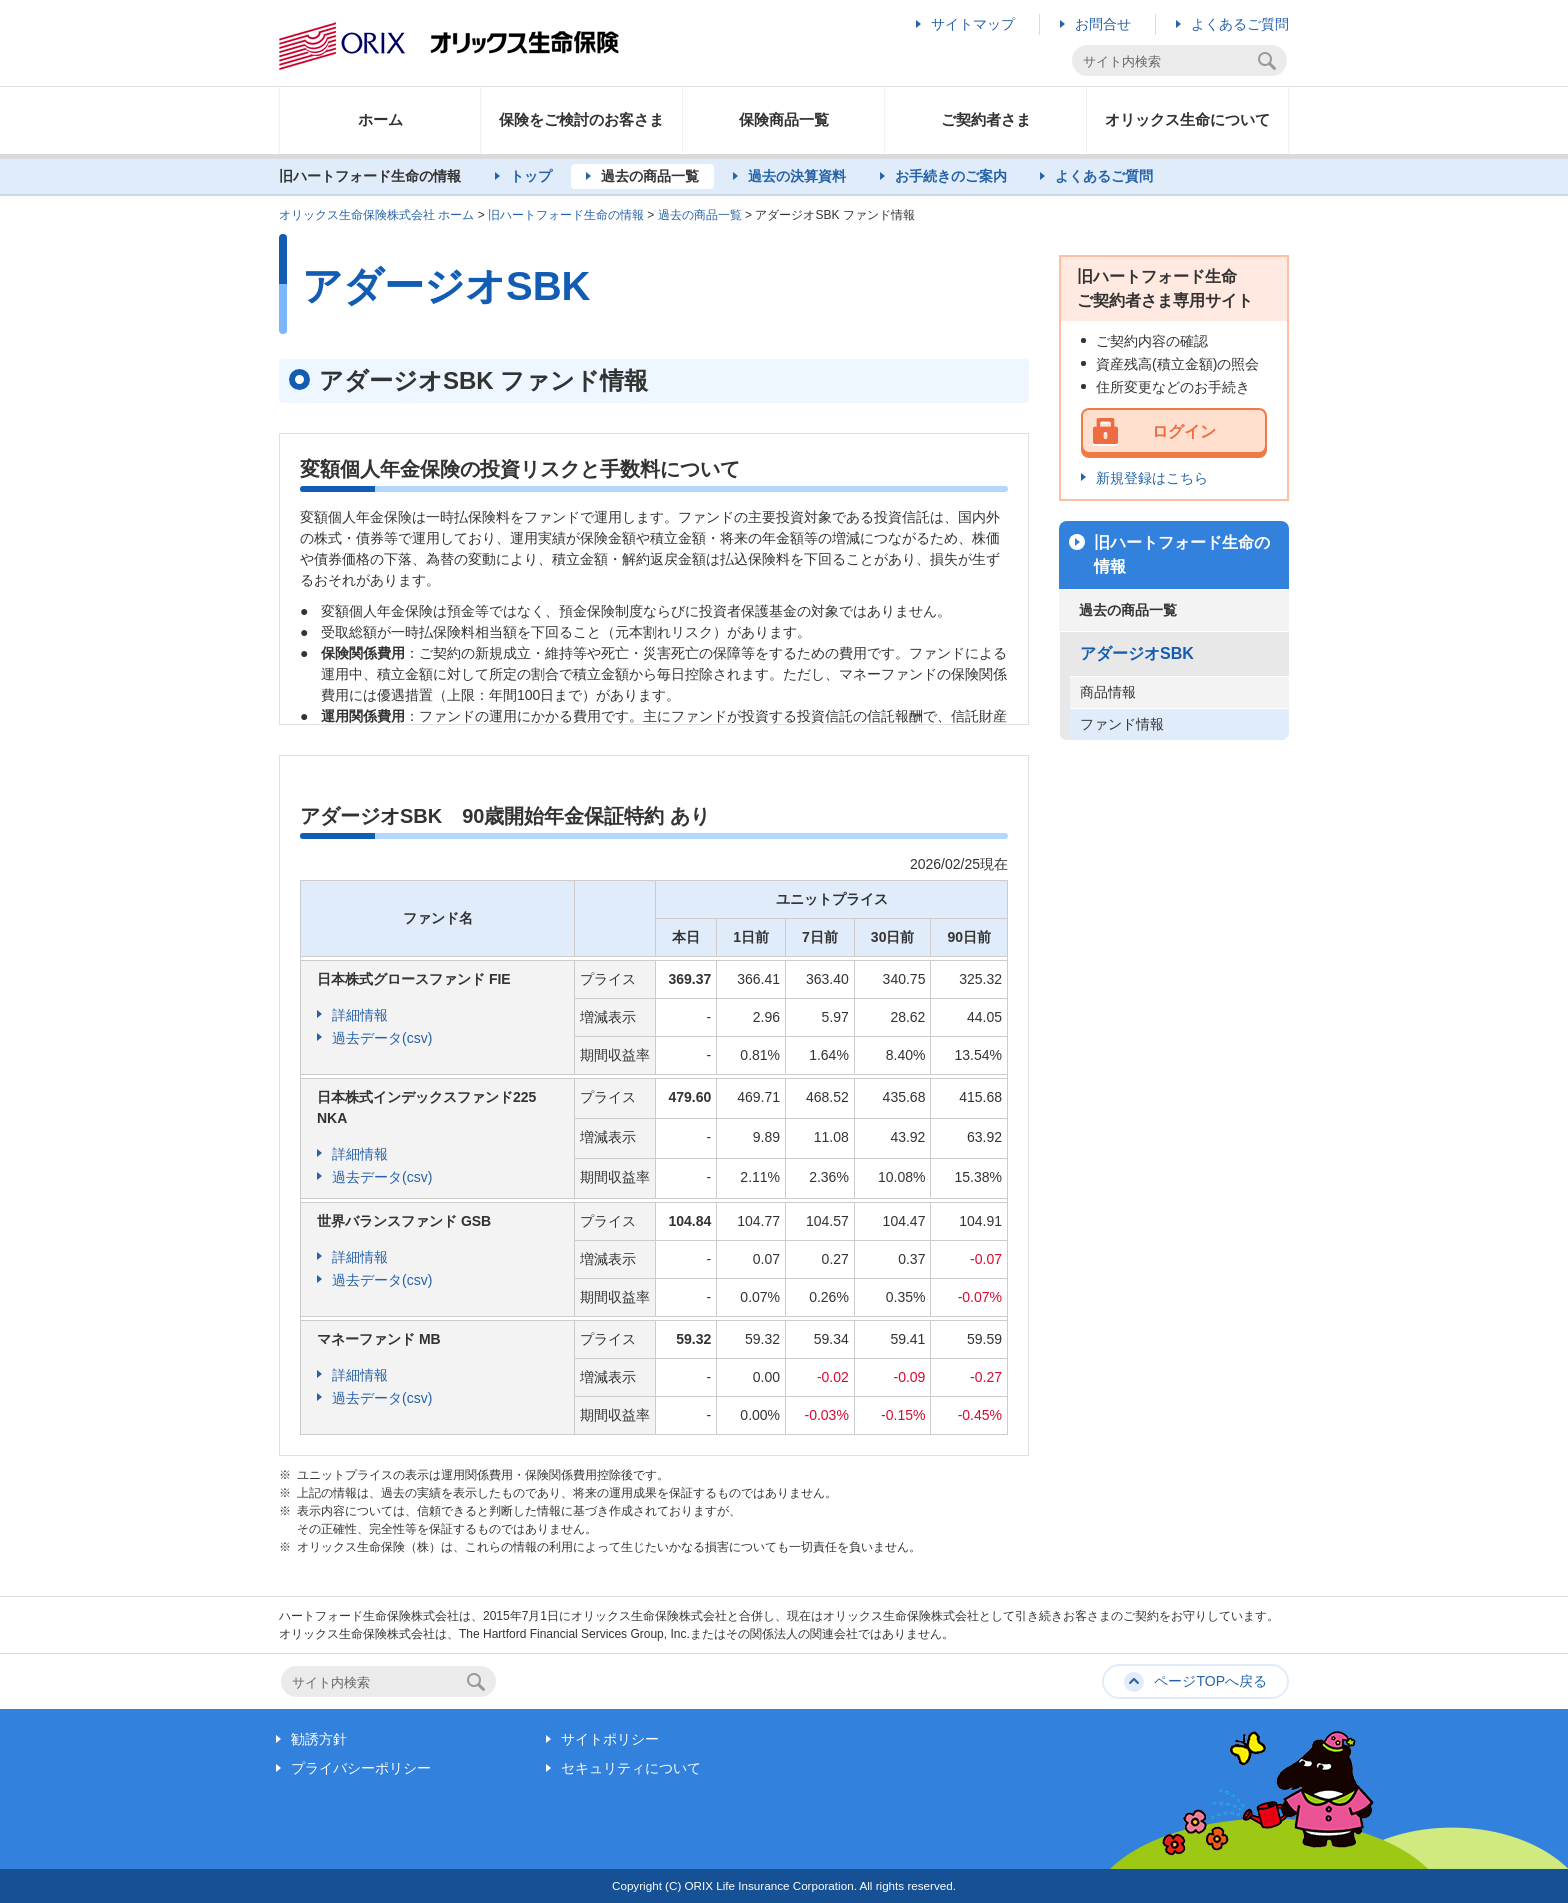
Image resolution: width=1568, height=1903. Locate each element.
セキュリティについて (631, 1768)
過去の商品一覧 (650, 176)
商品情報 (1108, 692)
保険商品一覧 (784, 119)
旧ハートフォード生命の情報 (566, 215)
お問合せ (1103, 24)
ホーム (380, 119)
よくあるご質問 (1240, 24)
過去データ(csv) (382, 1038)
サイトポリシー (610, 1739)
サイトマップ (973, 24)
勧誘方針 (319, 1739)
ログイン (1184, 431)
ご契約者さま (986, 119)
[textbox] (1167, 61)
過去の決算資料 (797, 176)
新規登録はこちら (1152, 478)
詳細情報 (360, 1015)
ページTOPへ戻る (1210, 1681)
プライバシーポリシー (361, 1768)
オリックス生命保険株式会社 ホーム (376, 215)
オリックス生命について (1187, 119)
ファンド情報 (1122, 724)
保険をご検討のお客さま (581, 119)
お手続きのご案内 (951, 176)
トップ (531, 176)
